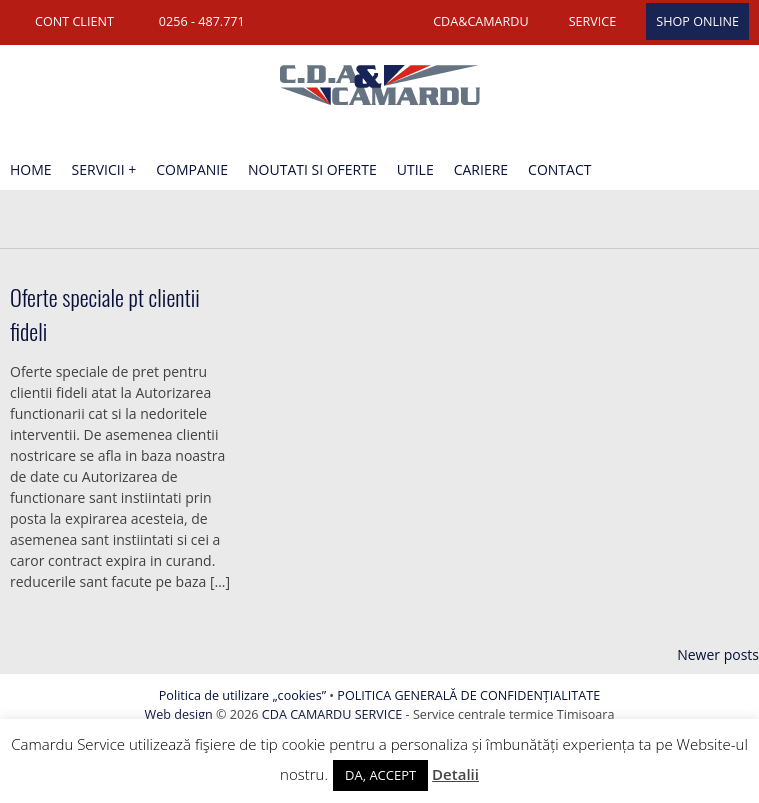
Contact (559, 169)
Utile (415, 169)
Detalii (455, 774)
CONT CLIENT (74, 21)
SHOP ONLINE (697, 21)
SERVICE (593, 21)
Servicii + (104, 169)
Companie (192, 169)
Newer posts (718, 654)
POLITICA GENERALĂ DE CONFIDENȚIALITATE (468, 695)
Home (31, 169)
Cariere (481, 169)
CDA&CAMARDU (481, 21)
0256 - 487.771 (202, 21)
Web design (179, 714)
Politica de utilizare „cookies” (242, 695)
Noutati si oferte (312, 169)
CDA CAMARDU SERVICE (332, 714)
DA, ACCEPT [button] (380, 775)
